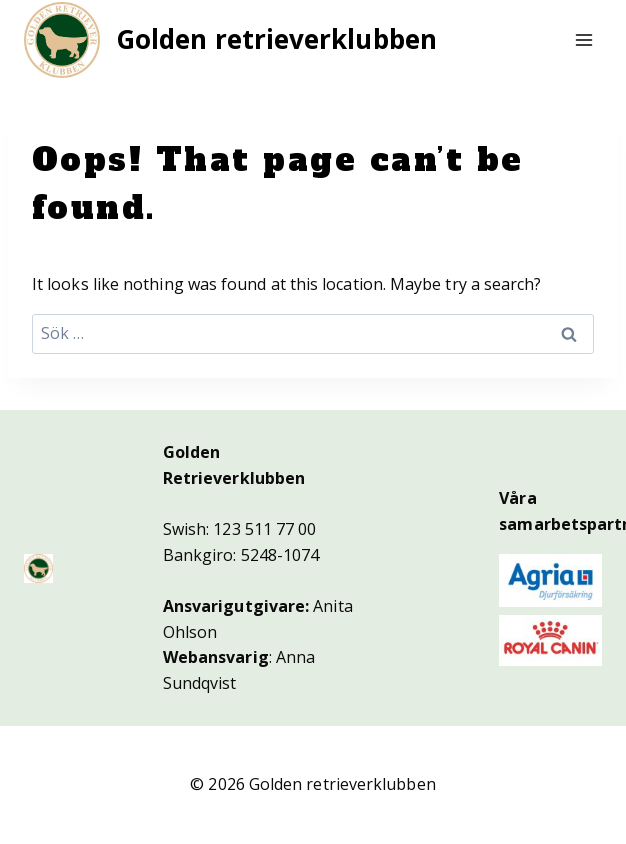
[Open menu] (583, 39)
